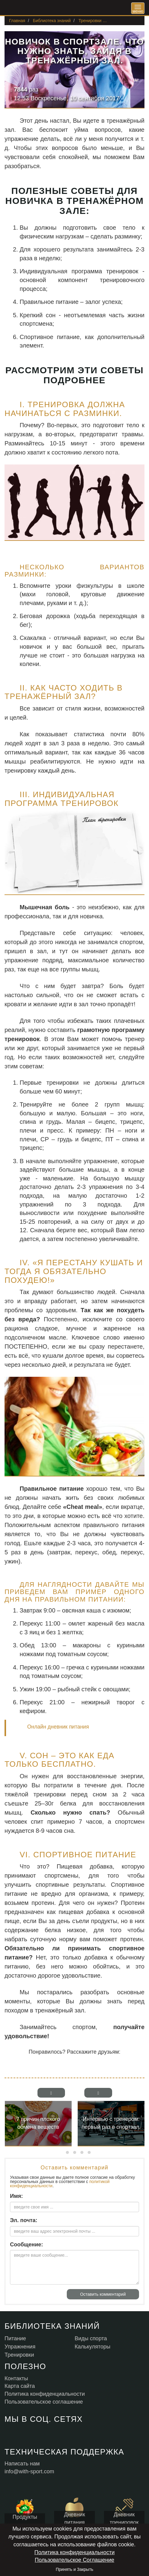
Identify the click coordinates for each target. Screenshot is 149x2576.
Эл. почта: (23, 2220)
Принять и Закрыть (74, 2569)
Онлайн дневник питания (58, 1727)
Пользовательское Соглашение (74, 2560)
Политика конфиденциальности (74, 2552)
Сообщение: (26, 2245)
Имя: (16, 2196)
